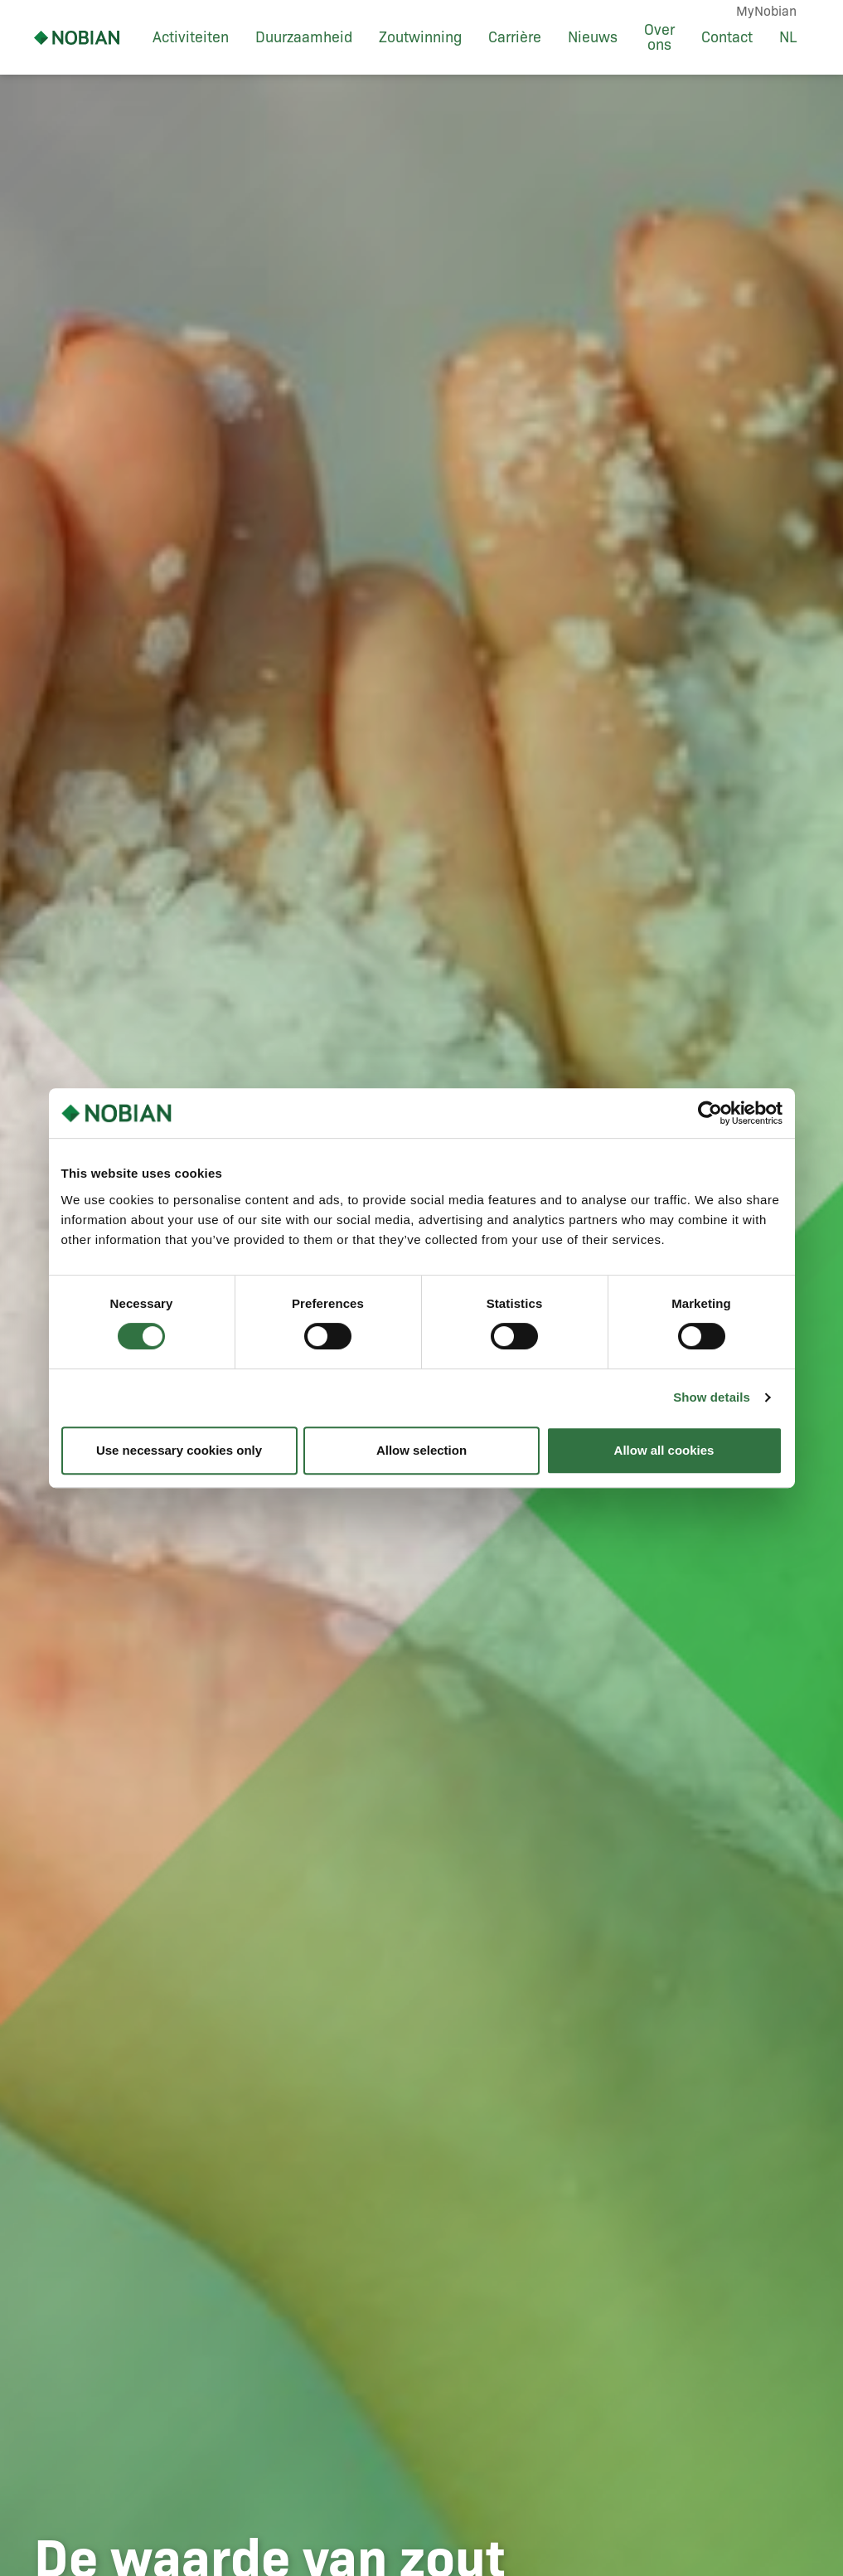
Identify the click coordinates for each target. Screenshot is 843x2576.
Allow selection (421, 1450)
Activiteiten (191, 37)
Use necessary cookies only (179, 1450)
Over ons (659, 37)
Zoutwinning (420, 37)
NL (788, 37)
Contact (727, 37)
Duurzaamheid (303, 37)
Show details (711, 1397)
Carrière (514, 37)
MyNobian (766, 11)
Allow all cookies (664, 1450)
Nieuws (593, 37)
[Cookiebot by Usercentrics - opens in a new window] (709, 1113)
